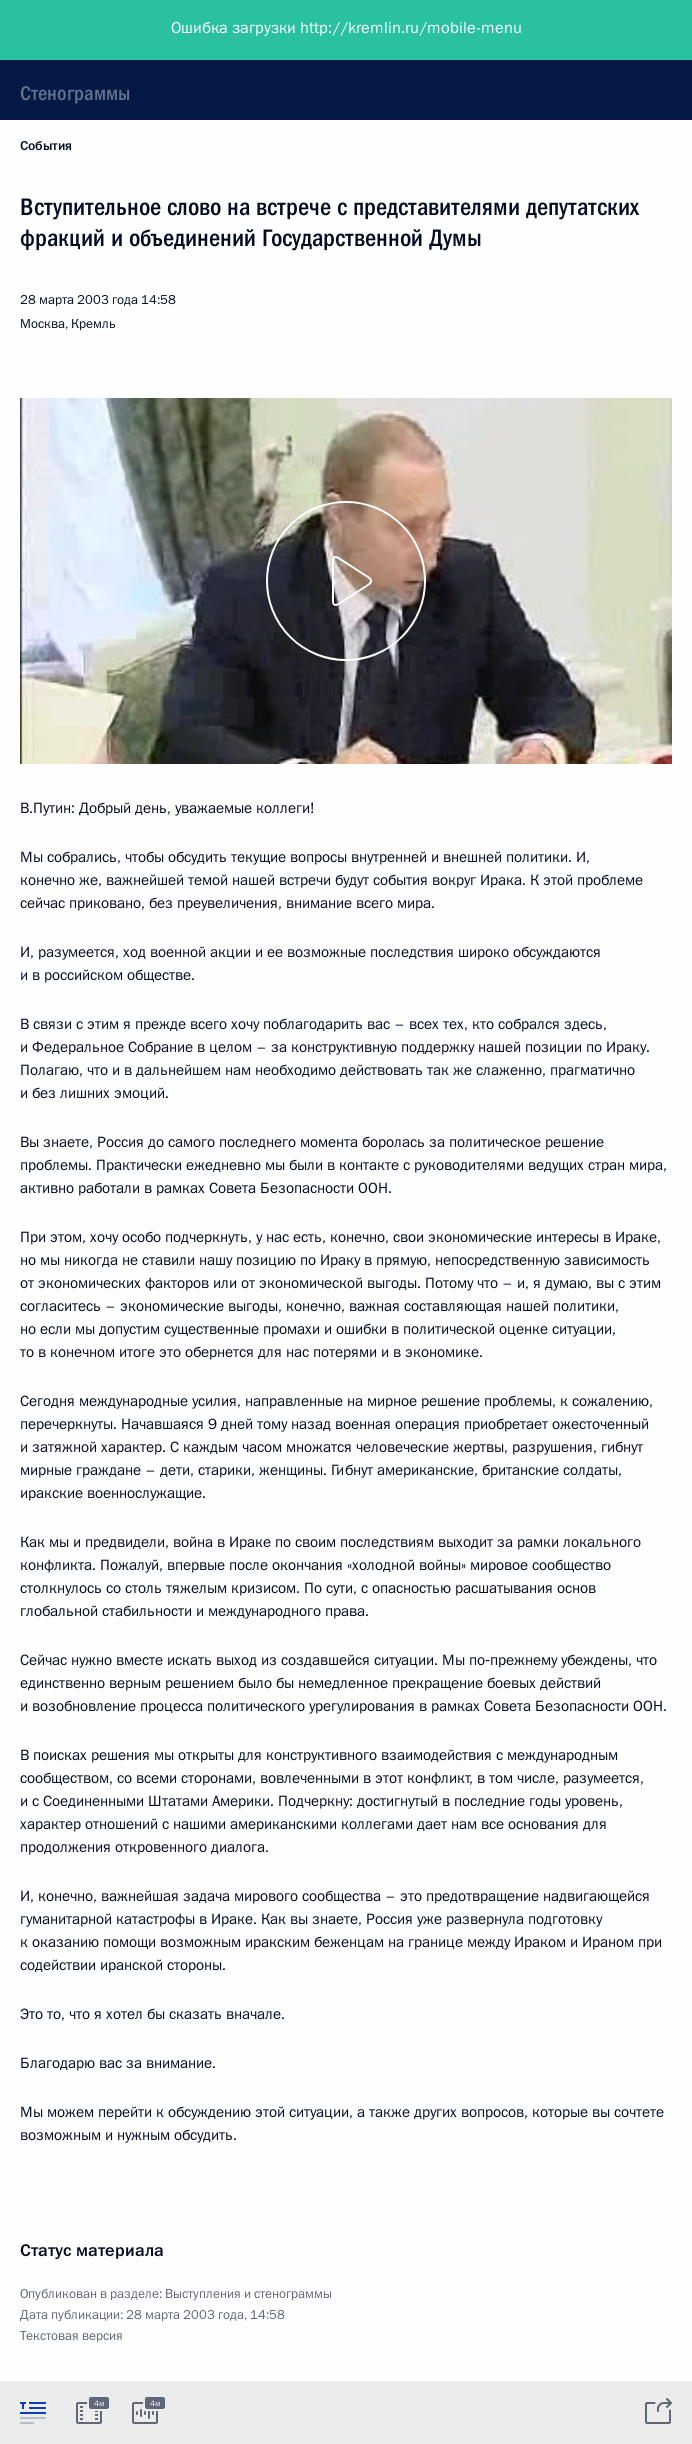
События (46, 146)
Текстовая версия (71, 2336)
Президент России (92, 30)
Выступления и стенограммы (248, 2294)
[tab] (33, 2412)
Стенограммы (75, 93)
